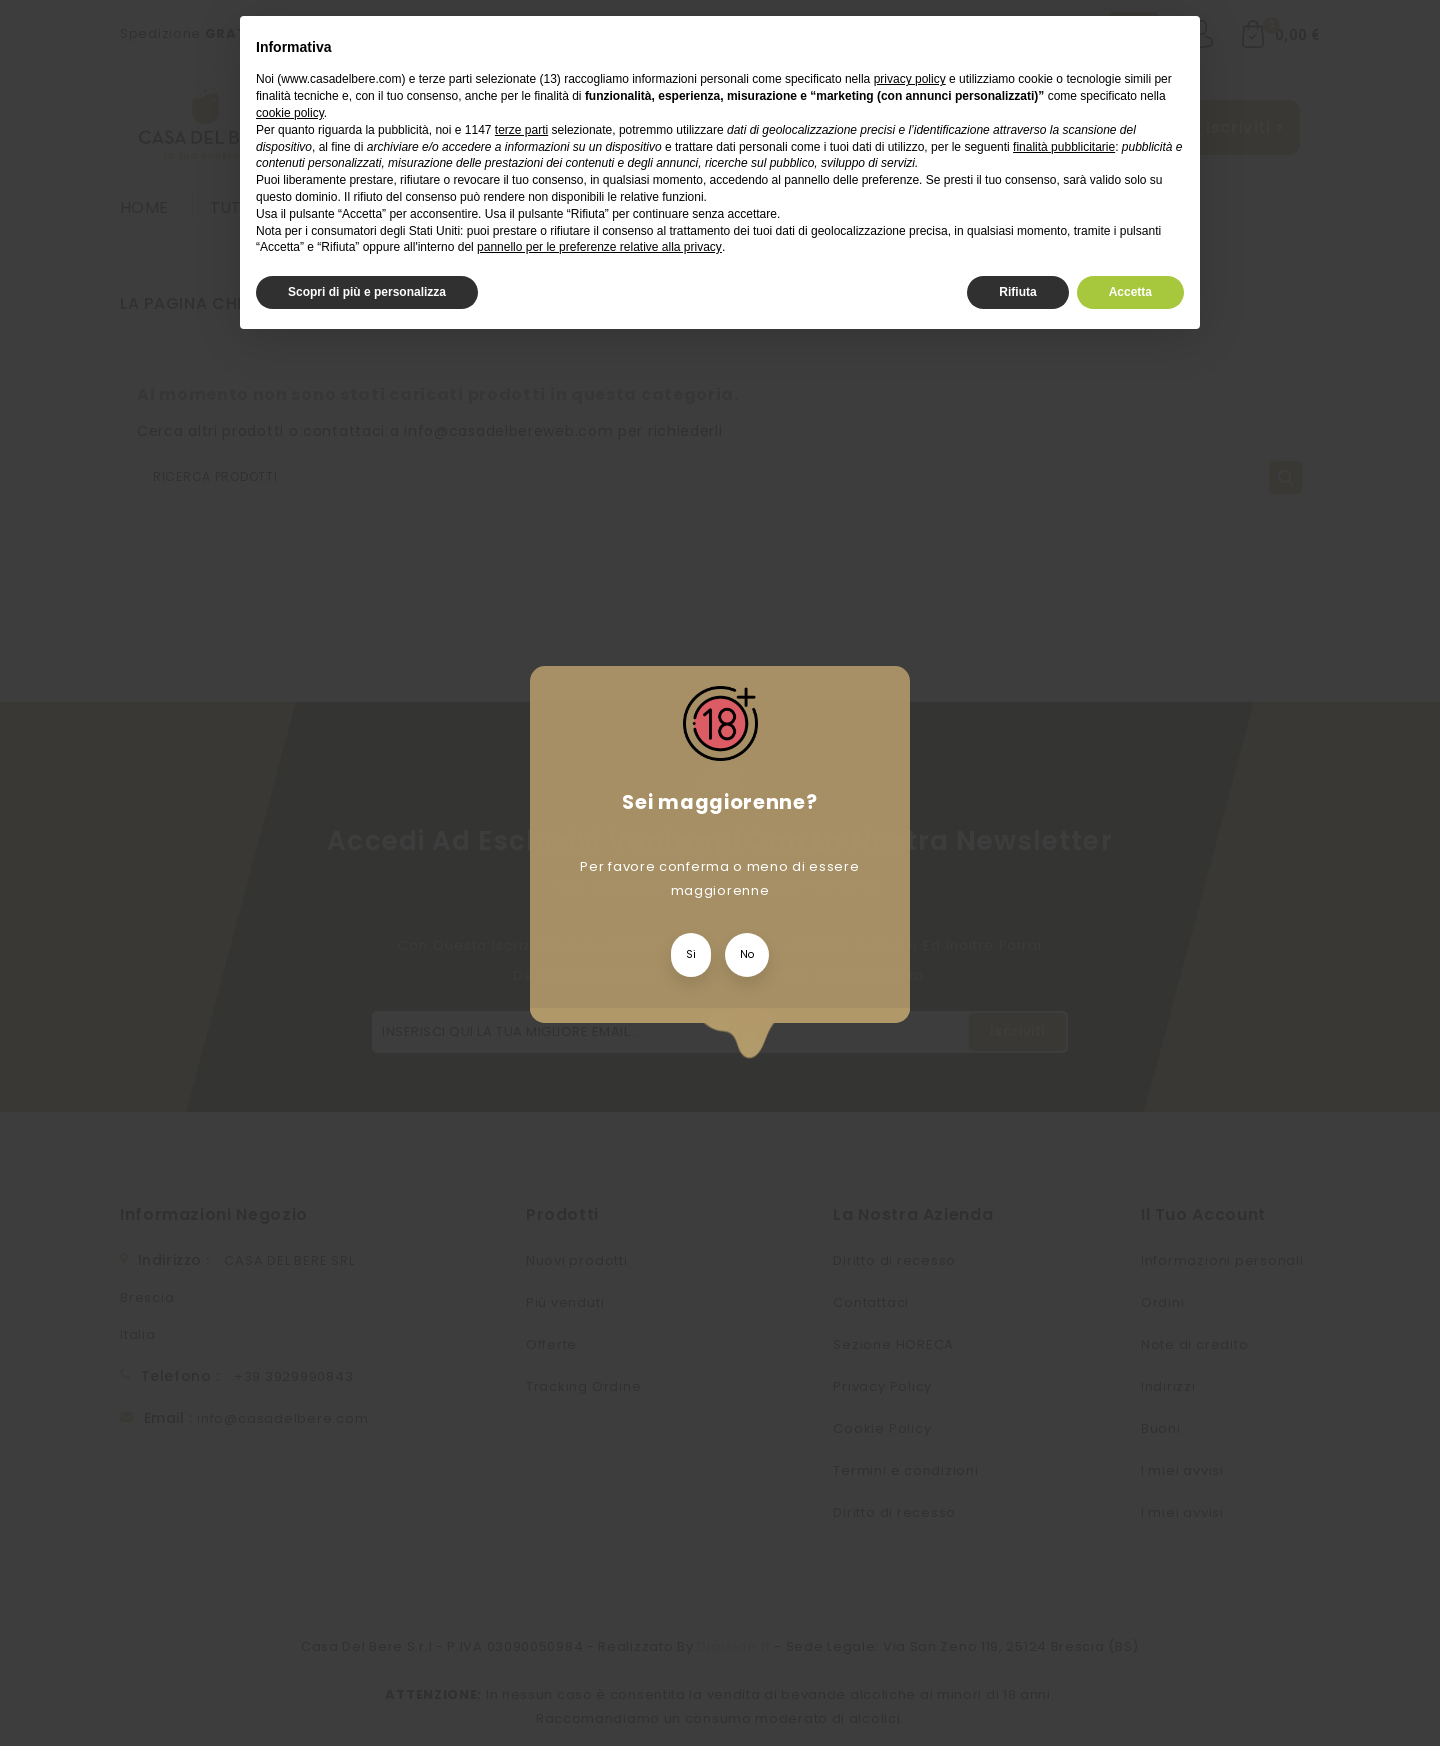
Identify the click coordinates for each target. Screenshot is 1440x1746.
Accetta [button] (1130, 292)
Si (691, 954)
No (747, 954)
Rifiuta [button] (1017, 292)
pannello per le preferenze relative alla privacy (599, 247)
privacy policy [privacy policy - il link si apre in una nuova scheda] (910, 79)
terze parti (521, 130)
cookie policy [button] (290, 113)
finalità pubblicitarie (1064, 147)
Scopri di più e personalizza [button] (367, 292)
